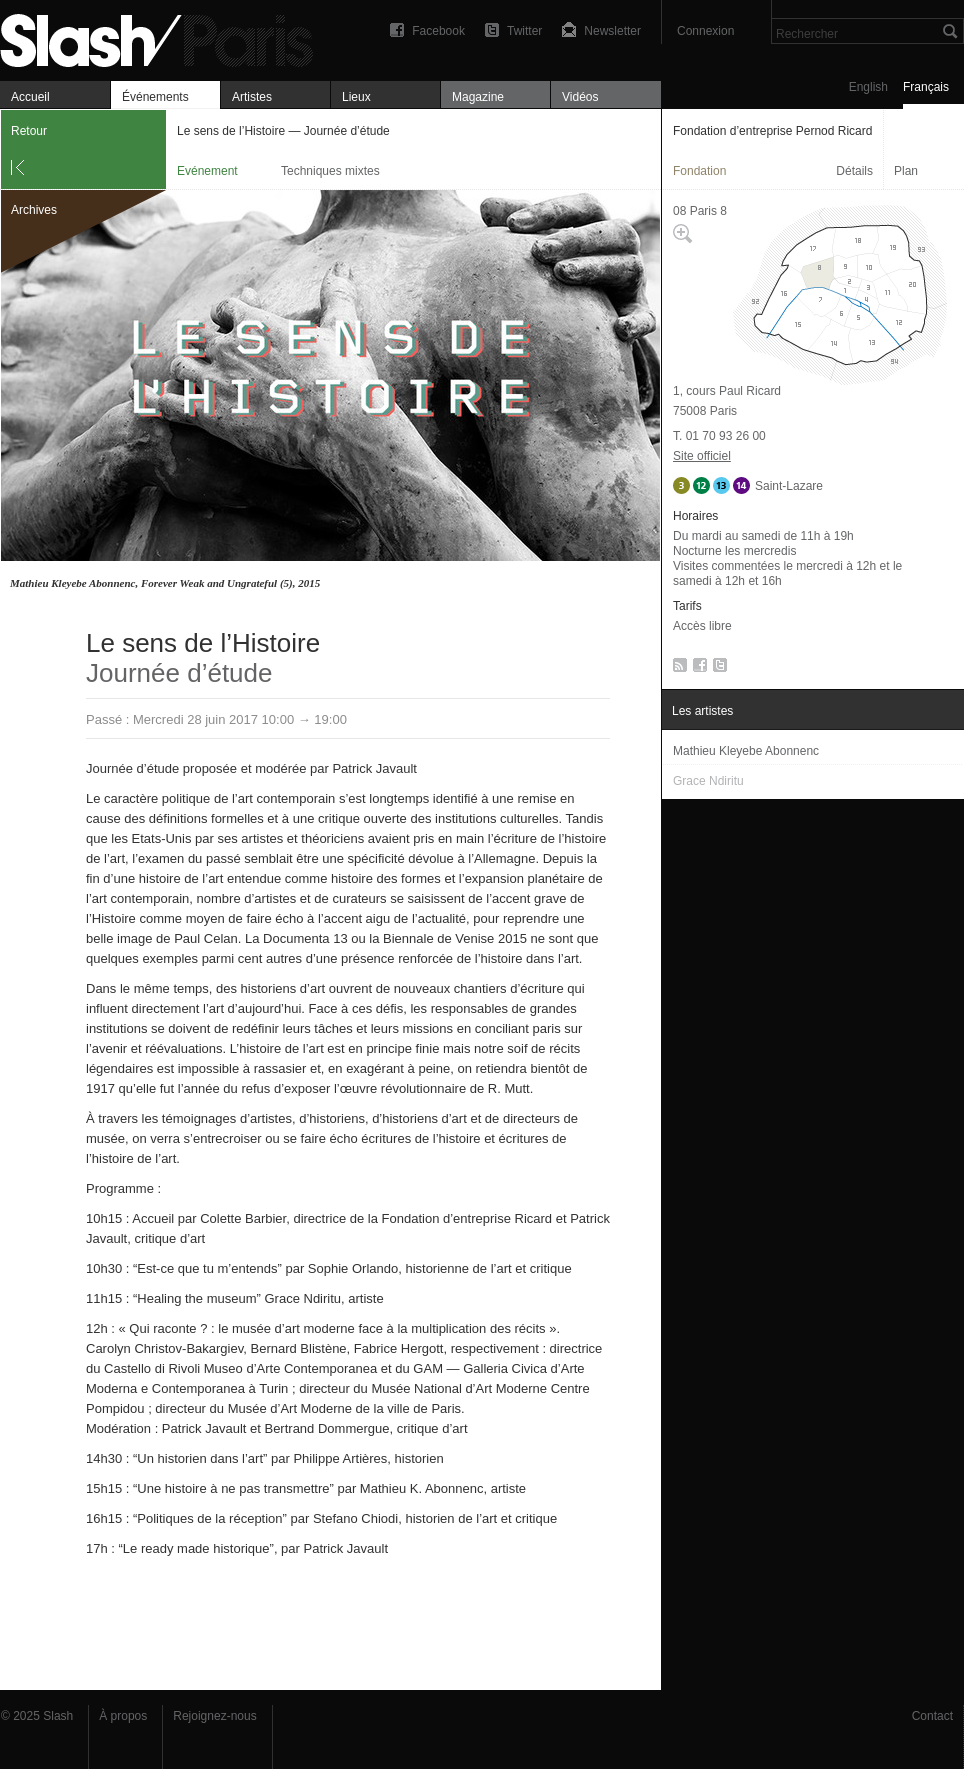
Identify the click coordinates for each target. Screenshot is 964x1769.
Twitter (524, 31)
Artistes (252, 97)
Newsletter (612, 31)
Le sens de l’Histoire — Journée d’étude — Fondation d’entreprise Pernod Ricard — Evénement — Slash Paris (165, 37)
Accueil (30, 97)
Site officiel (702, 456)
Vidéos (580, 97)
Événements (155, 97)
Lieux (356, 97)
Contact (932, 1716)
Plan (906, 171)
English (868, 87)
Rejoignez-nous (214, 1716)
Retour (29, 131)
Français (926, 87)
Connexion (705, 31)
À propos (123, 1716)
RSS (676, 669)
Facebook (438, 31)
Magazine (478, 97)
